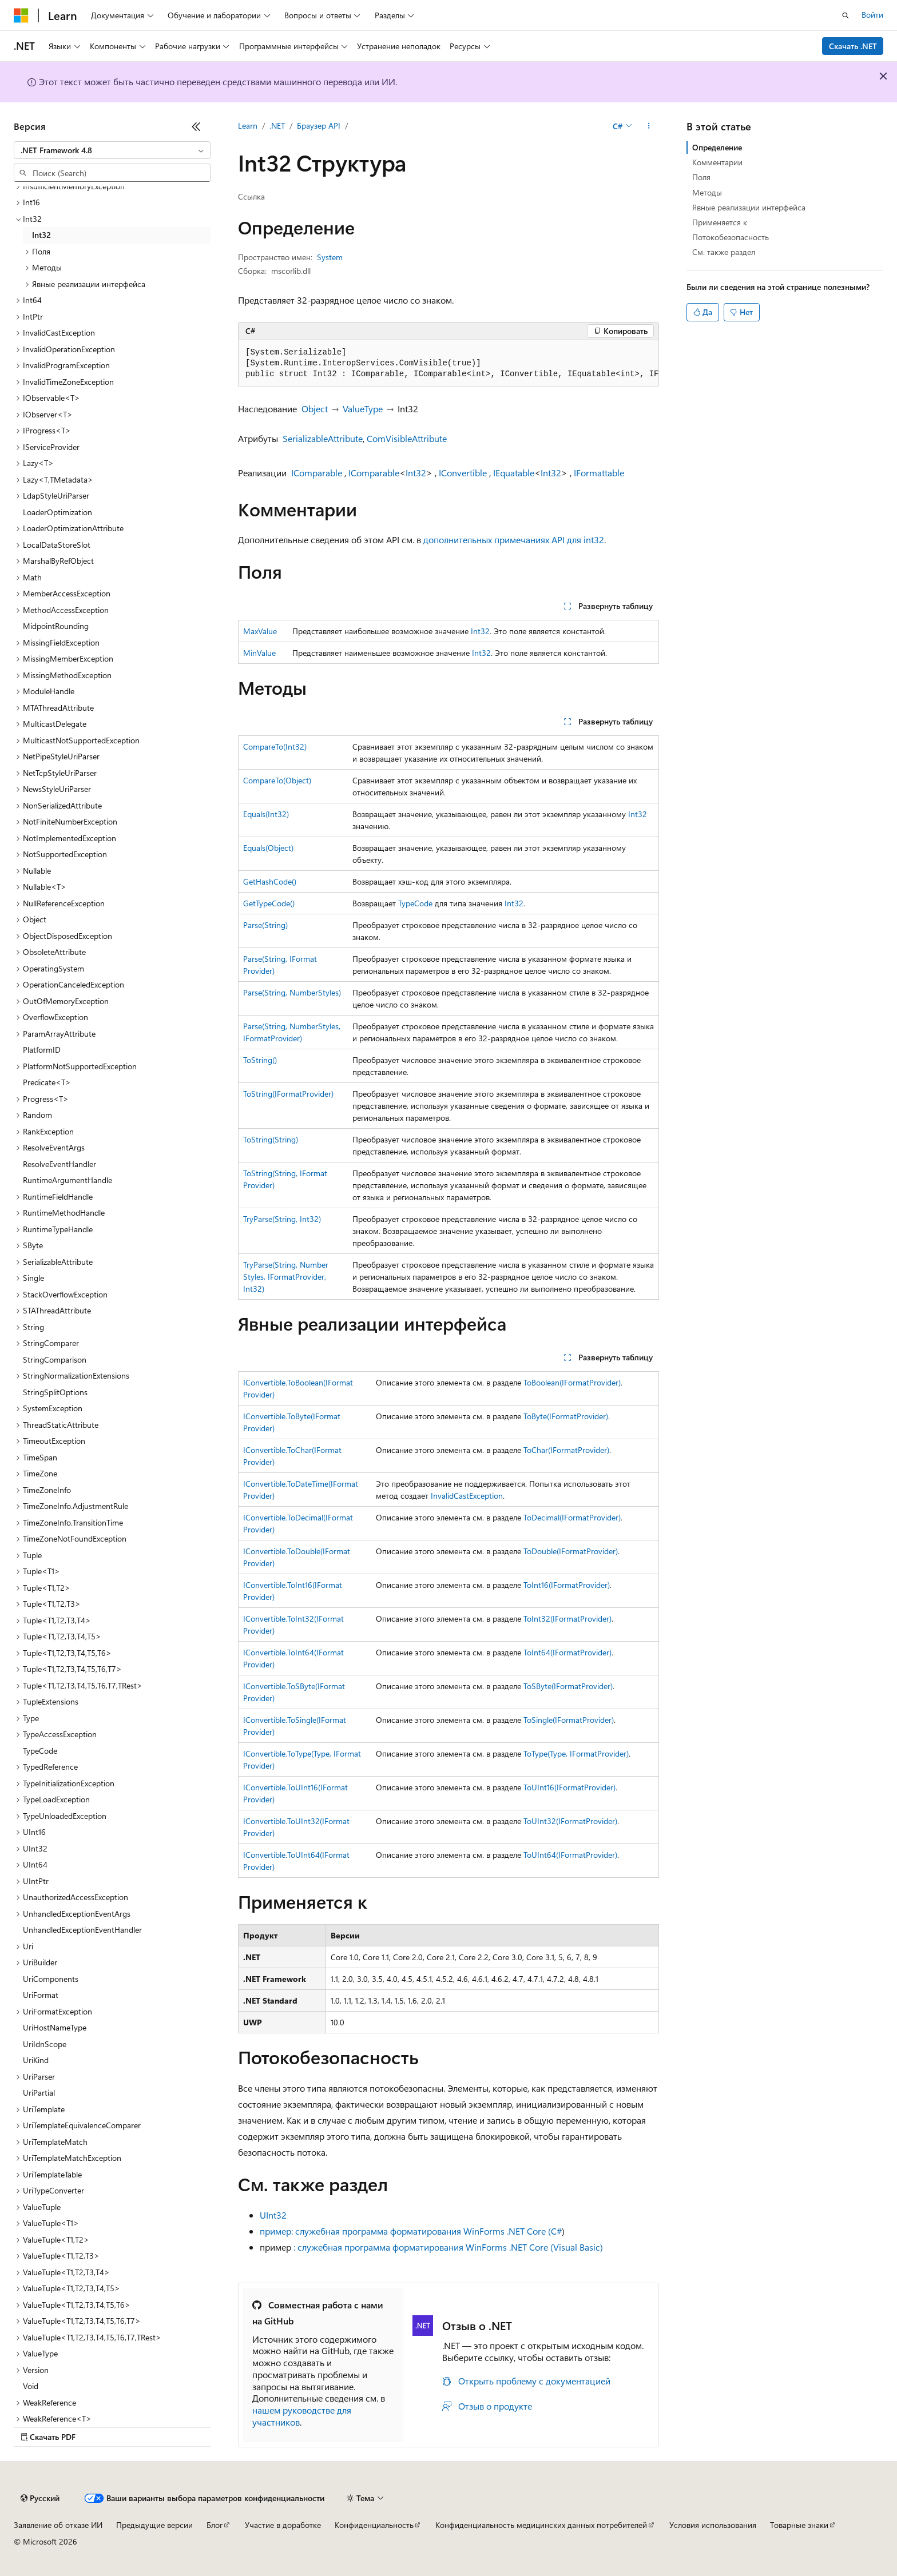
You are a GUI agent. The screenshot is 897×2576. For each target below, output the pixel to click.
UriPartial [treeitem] (39, 2092)
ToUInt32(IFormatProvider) (570, 1820)
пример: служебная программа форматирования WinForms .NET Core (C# (411, 2231)
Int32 (416, 473)
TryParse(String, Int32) (282, 1218)
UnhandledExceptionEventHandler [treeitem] (82, 1929)
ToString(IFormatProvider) (288, 1093)
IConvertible (463, 473)
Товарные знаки (799, 2524)
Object (314, 409)
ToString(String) (270, 1139)
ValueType (363, 409)
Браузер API (318, 125)
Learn (247, 125)
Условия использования (712, 2524)
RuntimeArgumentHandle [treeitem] (67, 1179)
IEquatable (513, 473)
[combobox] (112, 150)
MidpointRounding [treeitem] (56, 625)
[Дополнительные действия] (649, 126)
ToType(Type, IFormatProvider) (576, 1753)
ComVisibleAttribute (407, 438)
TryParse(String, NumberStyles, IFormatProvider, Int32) (285, 1276)
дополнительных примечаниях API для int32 (513, 539)
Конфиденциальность (374, 2524)
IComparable (316, 473)
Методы (707, 192)
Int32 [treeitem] (41, 234)
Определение (717, 147)
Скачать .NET (853, 46)
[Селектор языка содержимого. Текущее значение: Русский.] (40, 2498)
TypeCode (415, 903)
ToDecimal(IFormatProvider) (572, 1517)
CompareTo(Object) (277, 780)
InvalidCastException (467, 1495)
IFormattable (599, 473)
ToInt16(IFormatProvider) (566, 1584)
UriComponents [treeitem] (50, 1978)
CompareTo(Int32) (275, 746)
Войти (872, 14)
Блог (215, 2524)
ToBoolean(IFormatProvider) (572, 1382)
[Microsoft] (21, 15)
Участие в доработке (283, 2524)
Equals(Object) (268, 847)
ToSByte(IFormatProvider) (568, 1686)
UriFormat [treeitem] (40, 1994)
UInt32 (273, 2215)
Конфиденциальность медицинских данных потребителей (541, 2524)
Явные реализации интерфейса (748, 207)
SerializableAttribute (323, 438)
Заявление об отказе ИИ (58, 2524)
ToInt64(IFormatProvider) (567, 1652)
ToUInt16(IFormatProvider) (569, 1787)
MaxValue (260, 631)
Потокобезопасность (730, 237)
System (330, 257)
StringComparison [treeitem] (54, 1359)
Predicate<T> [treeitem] (47, 1082)
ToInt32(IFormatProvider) (567, 1618)
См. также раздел (723, 251)
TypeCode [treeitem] (40, 1750)
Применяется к (719, 222)
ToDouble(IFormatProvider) (570, 1551)
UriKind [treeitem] (36, 2060)
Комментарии (717, 162)
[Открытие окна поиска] (845, 15)
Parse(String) (265, 924)
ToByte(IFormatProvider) (565, 1416)
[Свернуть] (196, 126)
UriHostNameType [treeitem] (54, 2027)
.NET (277, 125)
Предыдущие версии (154, 2524)
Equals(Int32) (266, 814)
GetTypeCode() (269, 903)
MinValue (259, 652)
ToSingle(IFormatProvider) (568, 1719)
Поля (701, 177)
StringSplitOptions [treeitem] (55, 1392)
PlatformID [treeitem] (42, 1049)
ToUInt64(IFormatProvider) (570, 1854)
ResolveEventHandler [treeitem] (59, 1163)
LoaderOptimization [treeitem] (57, 512)
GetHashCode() (269, 881)
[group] (448, 363)
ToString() (260, 1059)
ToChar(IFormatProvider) (566, 1449)
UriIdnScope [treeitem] (44, 2043)
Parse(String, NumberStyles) (292, 992)
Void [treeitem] (30, 2385)
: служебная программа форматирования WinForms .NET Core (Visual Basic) (448, 2247)
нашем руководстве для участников (301, 2416)
